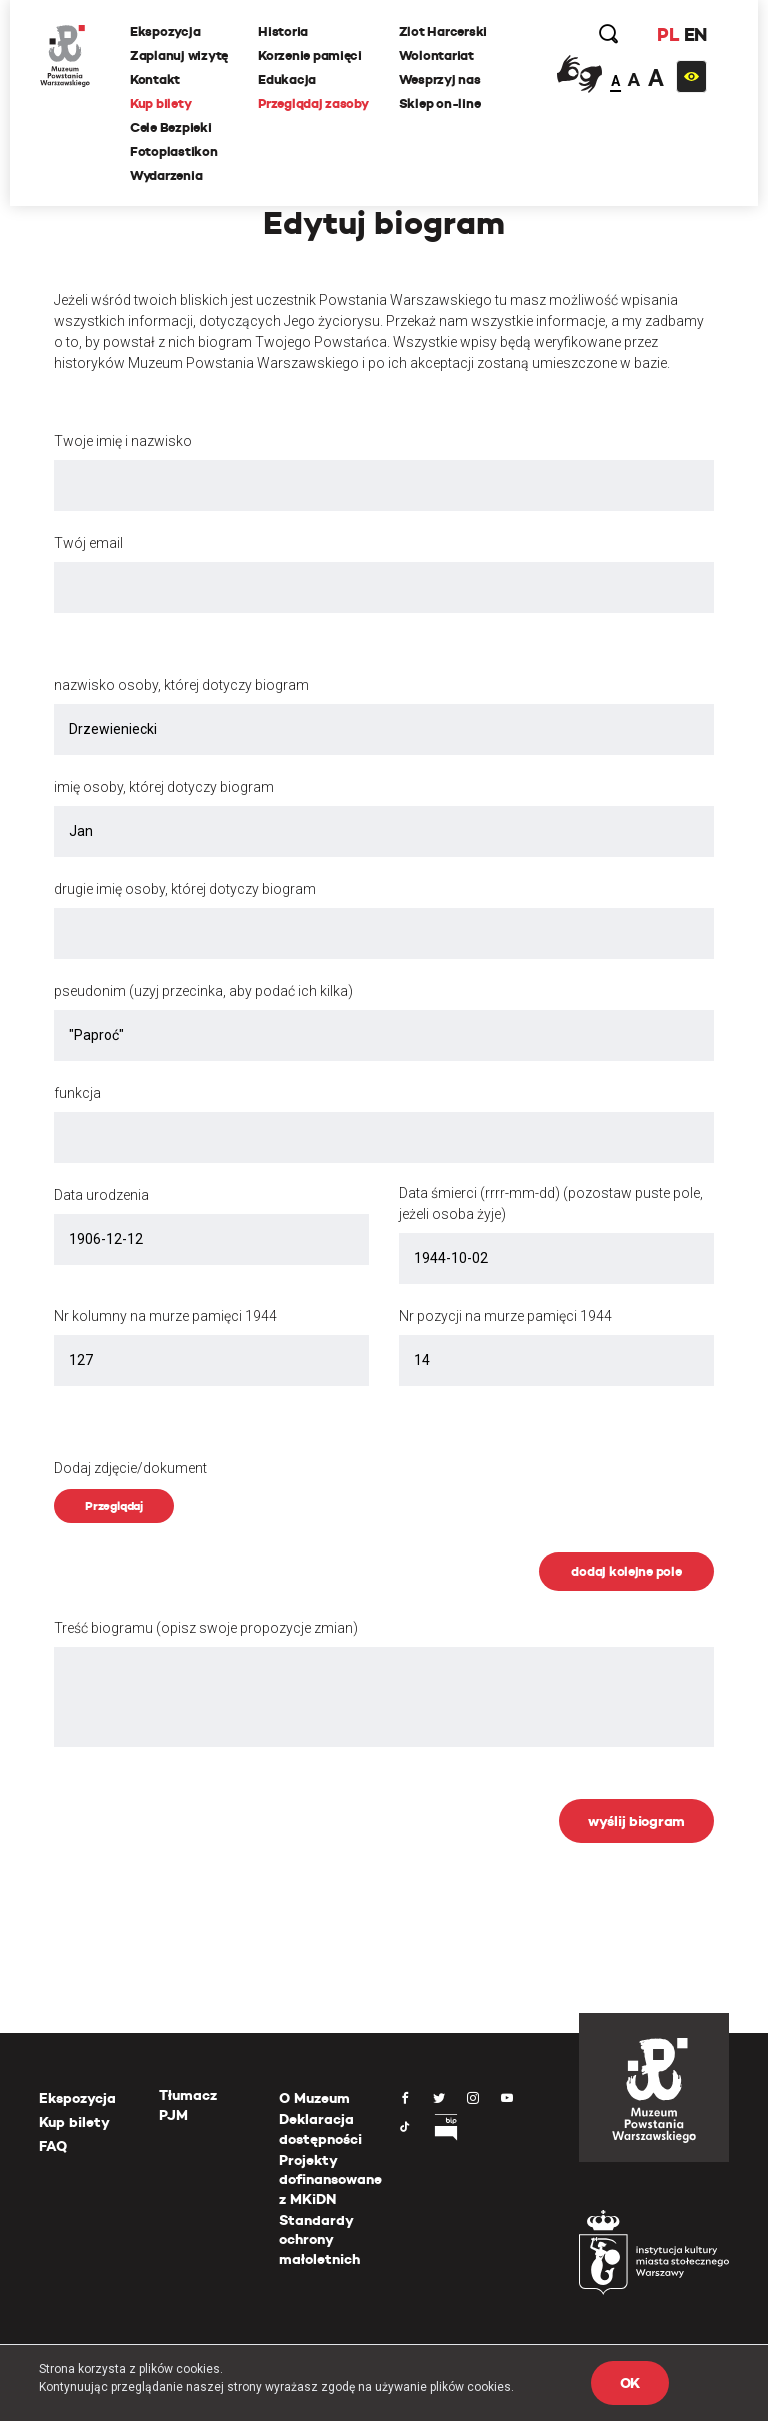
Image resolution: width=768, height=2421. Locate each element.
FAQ (53, 2146)
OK (630, 2383)
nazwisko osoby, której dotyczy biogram (181, 685)
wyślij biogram (636, 1821)
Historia (283, 31)
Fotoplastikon (174, 151)
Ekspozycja (165, 31)
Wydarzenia (166, 175)
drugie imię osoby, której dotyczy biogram (185, 889)
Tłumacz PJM (188, 2105)
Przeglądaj (114, 1505)
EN (695, 34)
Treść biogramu (206, 1628)
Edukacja (287, 79)
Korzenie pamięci (310, 55)
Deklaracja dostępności (320, 2129)
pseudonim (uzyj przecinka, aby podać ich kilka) (203, 991)
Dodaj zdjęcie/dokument (130, 1468)
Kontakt (155, 79)
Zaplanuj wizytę (179, 55)
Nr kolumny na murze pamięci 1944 (165, 1316)
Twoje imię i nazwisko (123, 441)
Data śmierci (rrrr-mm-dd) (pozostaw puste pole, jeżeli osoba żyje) (551, 1203)
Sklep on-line (440, 103)
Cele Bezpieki (171, 127)
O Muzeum (314, 2098)
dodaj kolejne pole (626, 1571)
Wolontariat (436, 55)
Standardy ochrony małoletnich (319, 2239)
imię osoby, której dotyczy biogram (164, 787)
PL (668, 34)
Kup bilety (160, 103)
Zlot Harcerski (443, 31)
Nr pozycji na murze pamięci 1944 (505, 1316)
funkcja (77, 1093)
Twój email (88, 543)
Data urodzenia (101, 1195)
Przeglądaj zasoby (313, 103)
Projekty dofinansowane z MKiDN (330, 2179)
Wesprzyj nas (440, 79)
